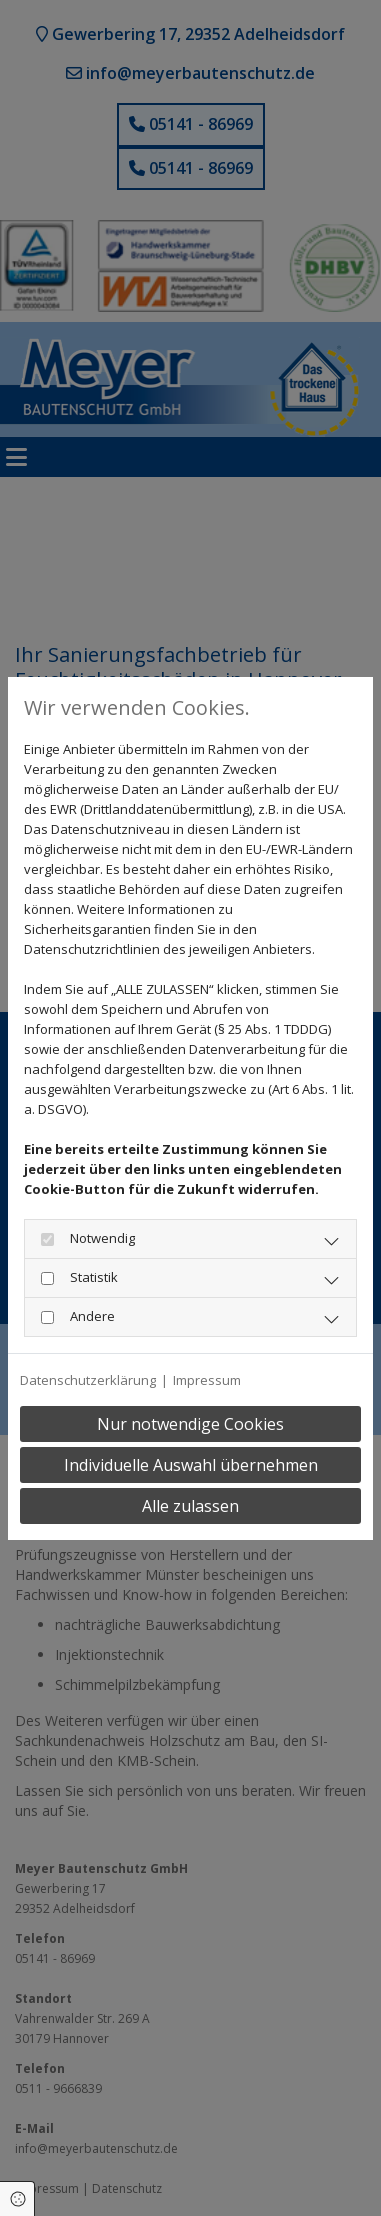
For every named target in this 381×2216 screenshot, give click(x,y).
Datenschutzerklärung (88, 1380)
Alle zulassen (190, 1506)
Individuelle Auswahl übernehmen (191, 1465)
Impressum (207, 1380)
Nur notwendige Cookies (190, 1424)
